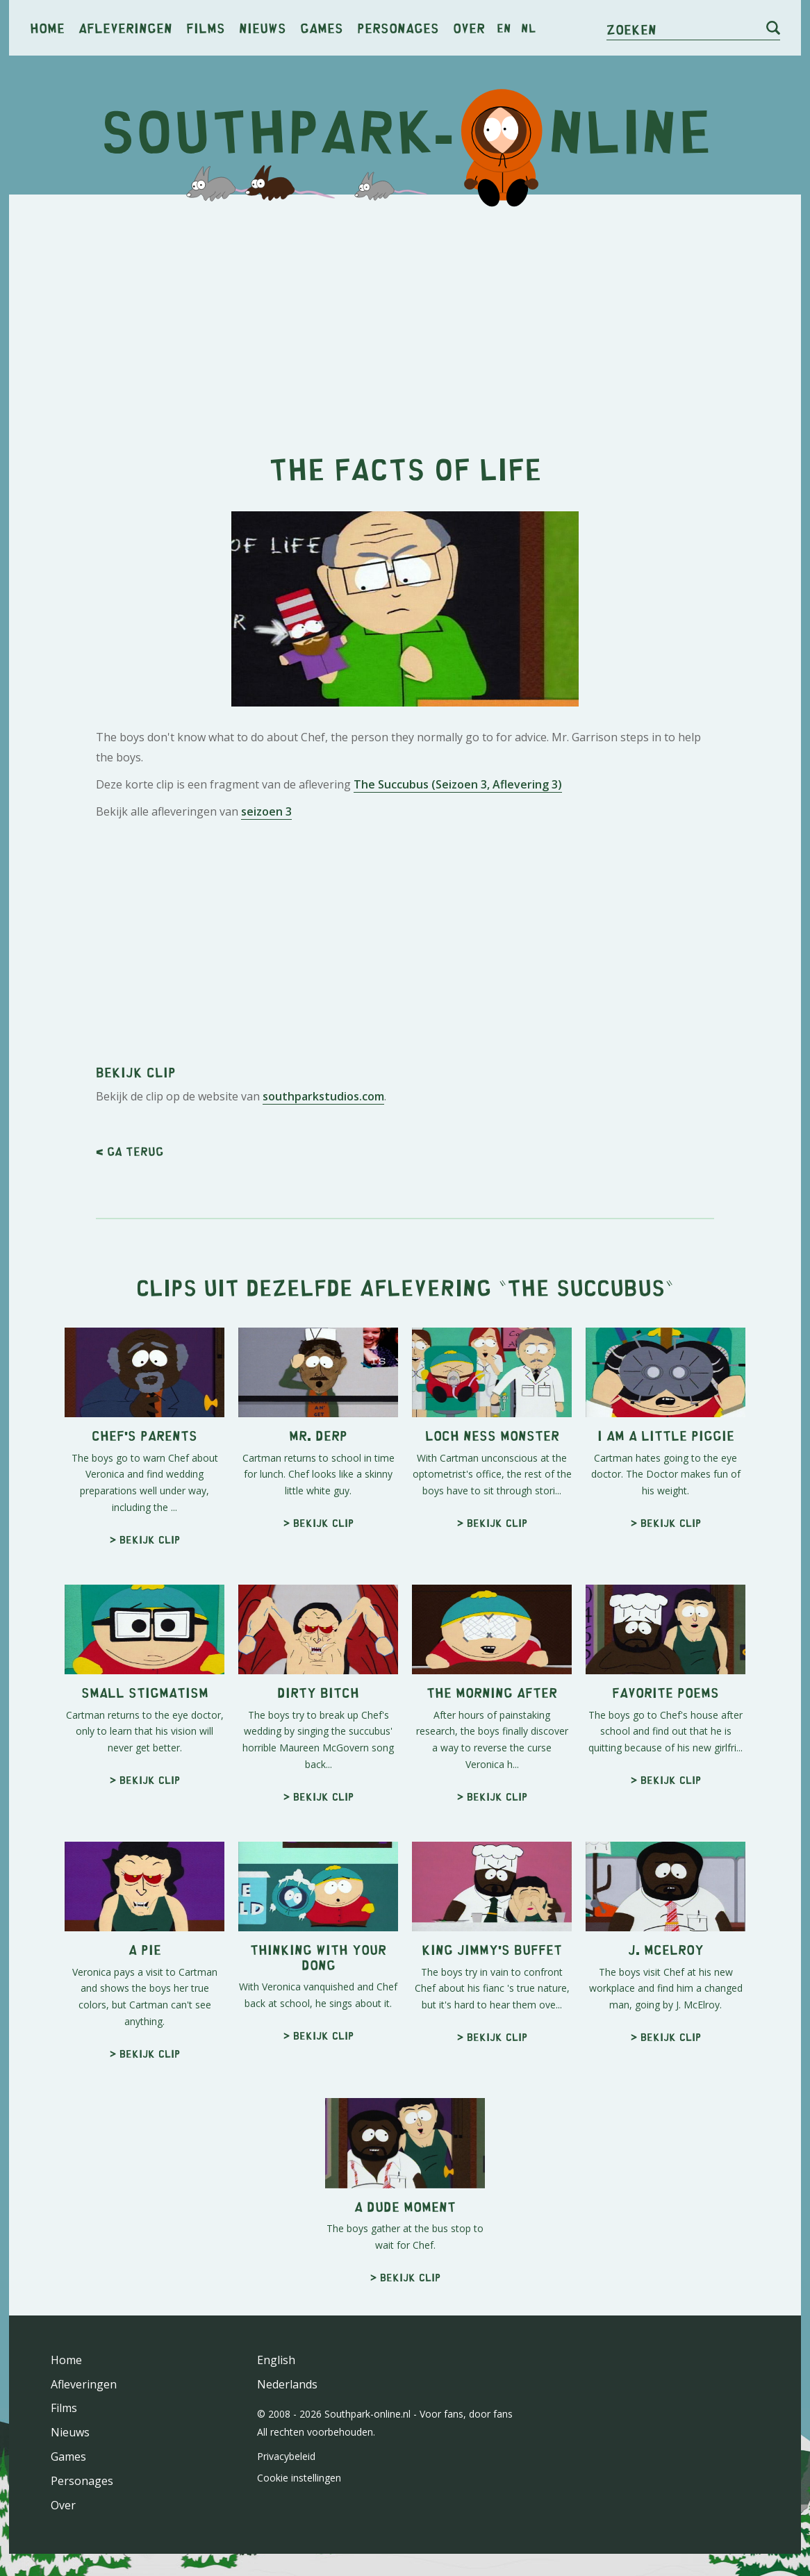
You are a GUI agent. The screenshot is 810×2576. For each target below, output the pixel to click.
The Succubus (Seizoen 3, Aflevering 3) (458, 784)
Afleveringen (125, 27)
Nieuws (262, 27)
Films (205, 27)
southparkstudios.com (323, 1096)
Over (469, 27)
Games (321, 27)
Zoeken (631, 29)
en (504, 28)
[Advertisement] (405, 312)
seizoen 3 (266, 811)
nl (528, 28)
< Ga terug (129, 1151)
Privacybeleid (286, 2456)
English (276, 2360)
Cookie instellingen (299, 2477)
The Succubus (586, 1287)
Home (47, 27)
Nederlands (287, 2384)
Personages (398, 27)
